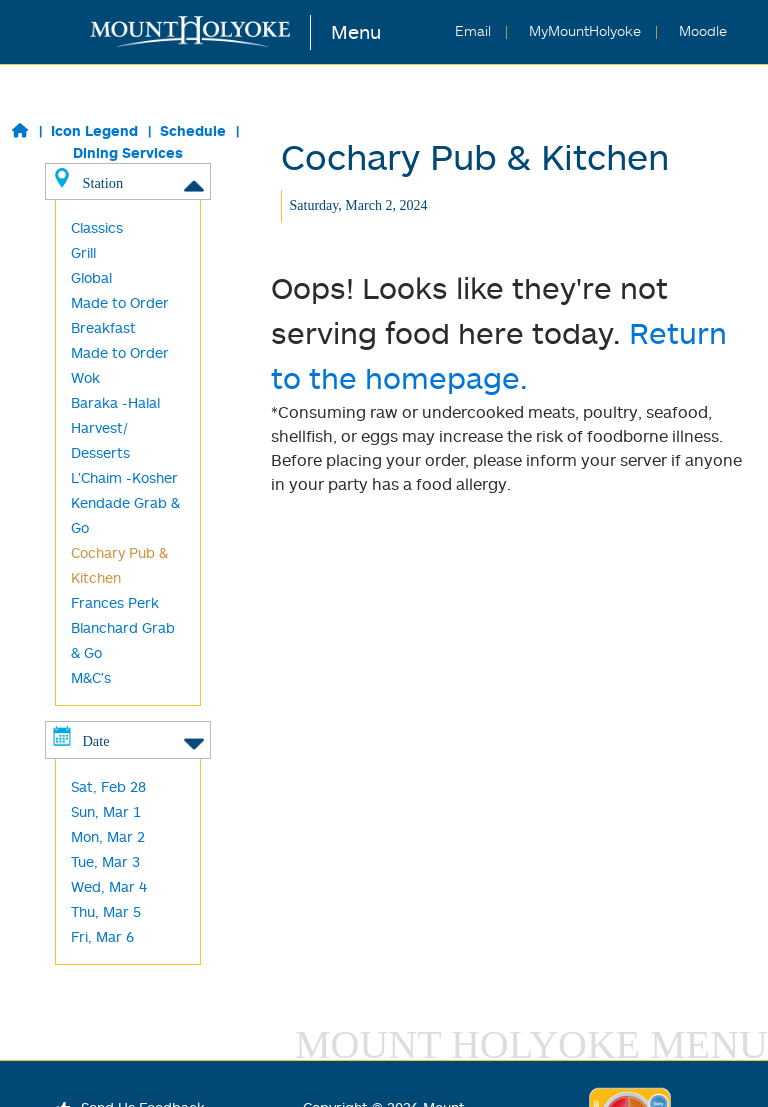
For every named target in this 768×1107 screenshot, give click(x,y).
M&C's (91, 677)
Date (127, 740)
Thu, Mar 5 (106, 911)
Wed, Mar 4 (109, 886)
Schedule (193, 130)
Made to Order (120, 352)
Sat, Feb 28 (108, 786)
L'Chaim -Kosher (124, 477)
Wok (85, 377)
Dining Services (128, 152)
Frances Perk (115, 602)
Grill (83, 252)
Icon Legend (94, 130)
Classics (97, 227)
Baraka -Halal (115, 402)
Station (127, 182)
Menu (356, 31)
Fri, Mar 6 (102, 936)
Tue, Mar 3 (105, 861)
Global (91, 277)
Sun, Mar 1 (106, 811)
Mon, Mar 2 (108, 836)
